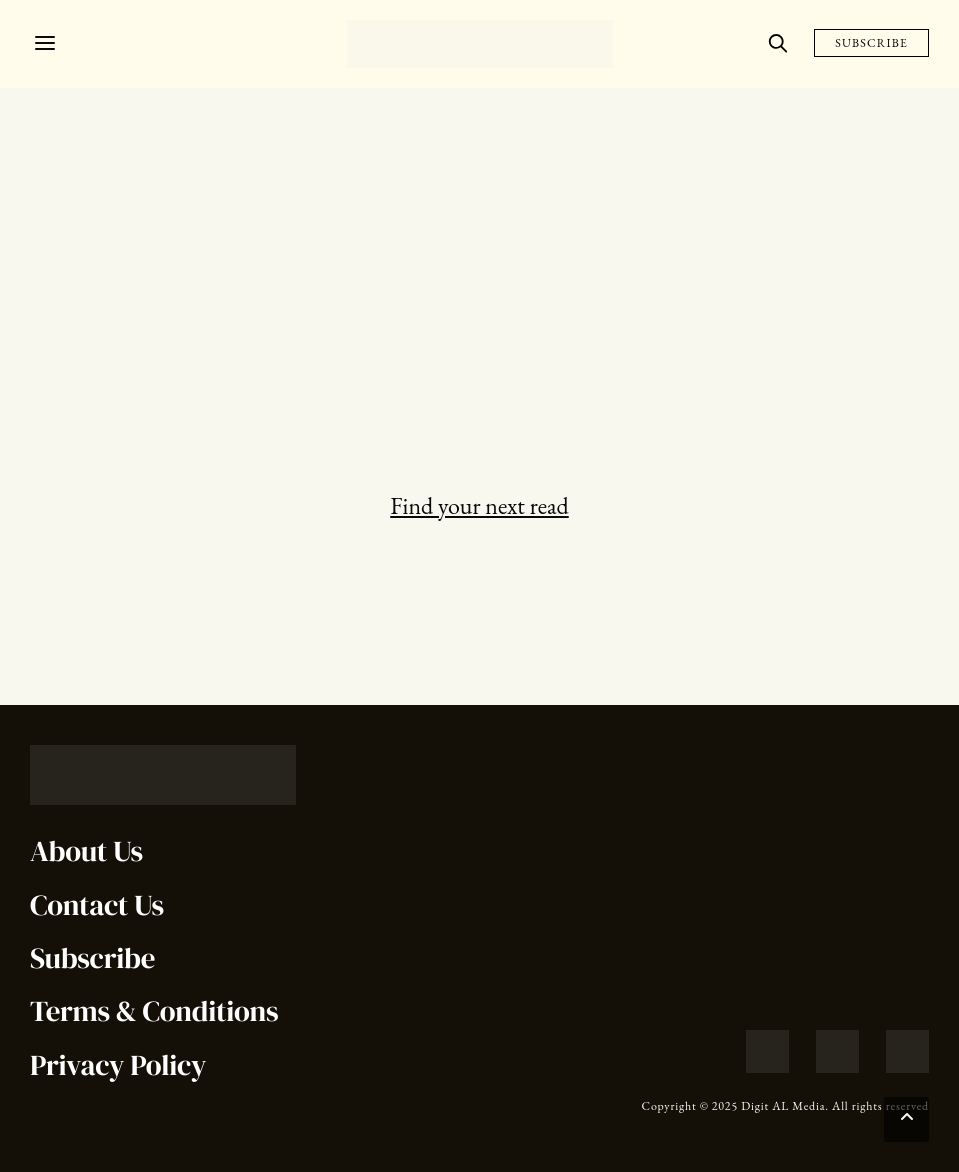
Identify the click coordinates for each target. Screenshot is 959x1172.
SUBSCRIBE (871, 43)
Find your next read (479, 505)
